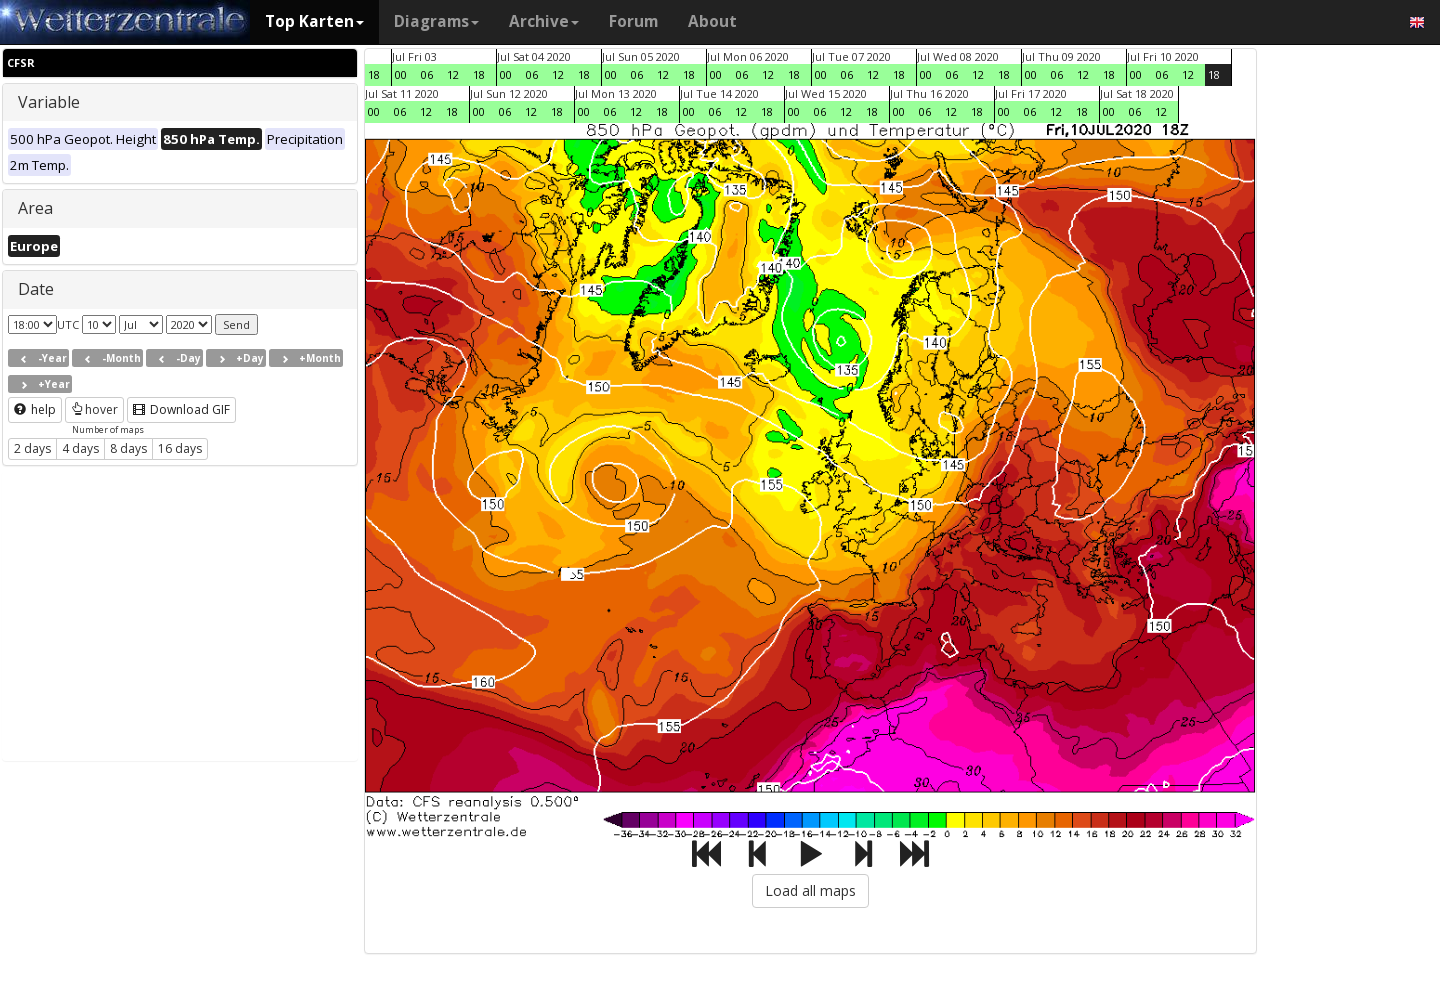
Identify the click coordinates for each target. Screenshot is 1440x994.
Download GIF (181, 409)
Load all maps (810, 890)
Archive (544, 21)
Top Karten (314, 21)
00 (401, 74)
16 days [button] (180, 448)
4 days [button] (80, 448)
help (35, 409)
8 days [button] (128, 448)
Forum (633, 21)
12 (453, 74)
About (712, 21)
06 (427, 74)
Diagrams (436, 21)
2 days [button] (32, 448)
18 (374, 74)
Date (36, 289)
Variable (49, 102)
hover (94, 409)
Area (35, 208)
